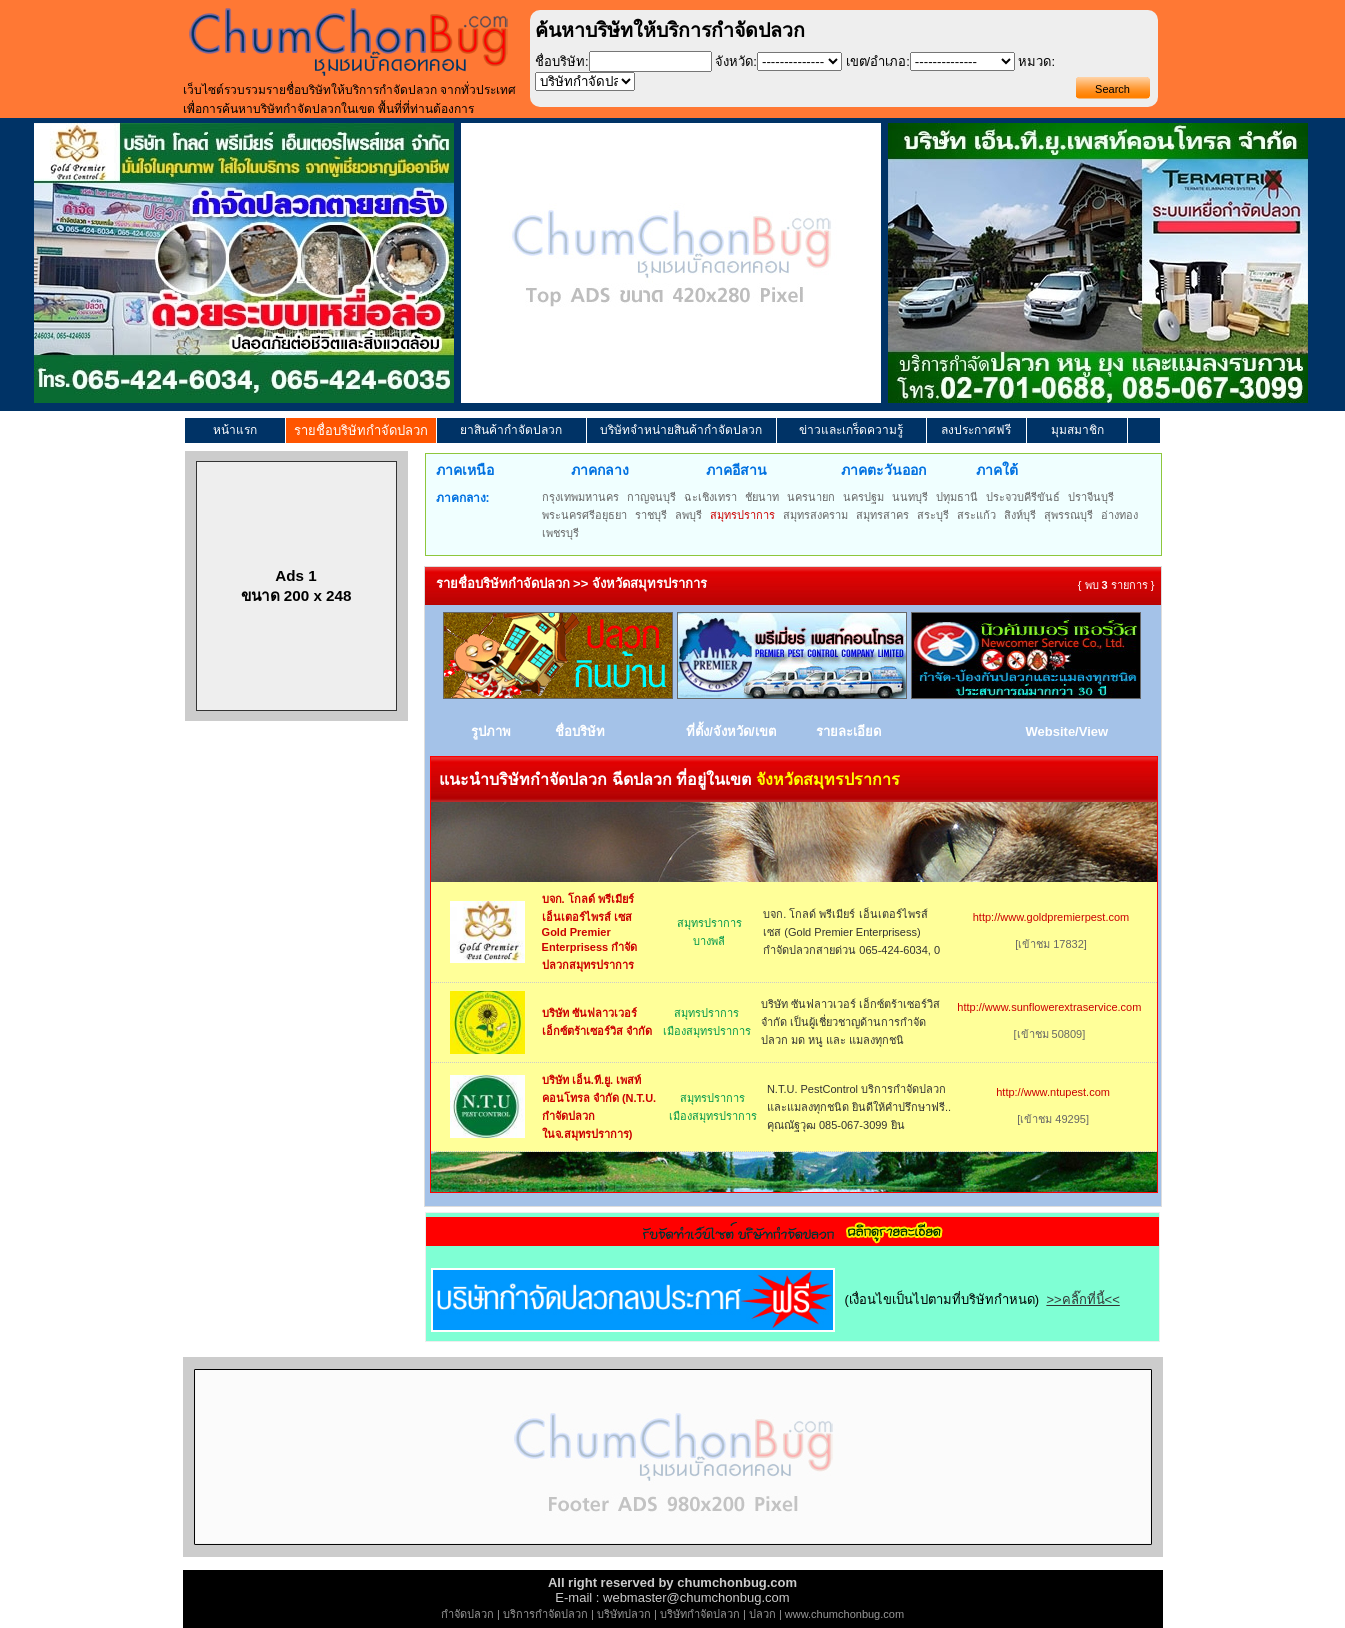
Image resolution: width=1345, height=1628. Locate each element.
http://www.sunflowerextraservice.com (1049, 1007)
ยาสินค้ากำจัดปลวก (511, 430)
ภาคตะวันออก (883, 470)
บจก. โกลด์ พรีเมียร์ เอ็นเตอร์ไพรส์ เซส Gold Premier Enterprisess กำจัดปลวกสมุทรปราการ (590, 932)
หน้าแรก (235, 430)
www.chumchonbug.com (844, 1614)
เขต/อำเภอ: (878, 61)
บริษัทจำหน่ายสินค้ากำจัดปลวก (681, 430)
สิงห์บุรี (1020, 515)
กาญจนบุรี (651, 497)
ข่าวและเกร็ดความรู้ (851, 430)
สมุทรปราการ (742, 515)
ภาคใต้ (997, 470)
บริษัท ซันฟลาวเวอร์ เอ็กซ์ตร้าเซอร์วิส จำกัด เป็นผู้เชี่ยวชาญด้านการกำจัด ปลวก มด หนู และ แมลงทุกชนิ (850, 1022)
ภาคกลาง (600, 470)
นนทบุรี (910, 497)
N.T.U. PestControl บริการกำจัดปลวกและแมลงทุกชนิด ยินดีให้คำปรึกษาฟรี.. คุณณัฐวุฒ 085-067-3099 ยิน (859, 1107)
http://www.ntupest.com (1053, 1092)
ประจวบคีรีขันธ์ (1023, 497)
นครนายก (811, 497)
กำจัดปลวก (467, 1614)
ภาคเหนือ (465, 470)
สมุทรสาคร (882, 515)
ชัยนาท (762, 497)
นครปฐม (863, 497)
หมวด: (1036, 61)
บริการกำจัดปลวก (545, 1614)
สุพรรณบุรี (1068, 515)
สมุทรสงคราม (815, 515)
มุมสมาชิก (1077, 430)
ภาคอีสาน (736, 470)
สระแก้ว (976, 515)
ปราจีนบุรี (1091, 497)
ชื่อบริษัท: (562, 61)
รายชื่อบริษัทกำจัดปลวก (361, 430)
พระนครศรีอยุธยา (584, 515)
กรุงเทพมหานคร (580, 497)
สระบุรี (933, 515)
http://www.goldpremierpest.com (1051, 917)
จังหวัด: (736, 61)
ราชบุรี (651, 515)
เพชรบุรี (560, 533)
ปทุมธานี (957, 497)
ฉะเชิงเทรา (710, 497)
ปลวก (762, 1614)
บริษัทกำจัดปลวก (700, 1614)
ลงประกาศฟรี (976, 430)
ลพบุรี (688, 515)
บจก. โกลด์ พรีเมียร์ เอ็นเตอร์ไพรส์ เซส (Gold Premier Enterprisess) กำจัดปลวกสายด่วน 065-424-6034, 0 (851, 932)
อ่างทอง (1119, 515)
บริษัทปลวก (624, 1614)
